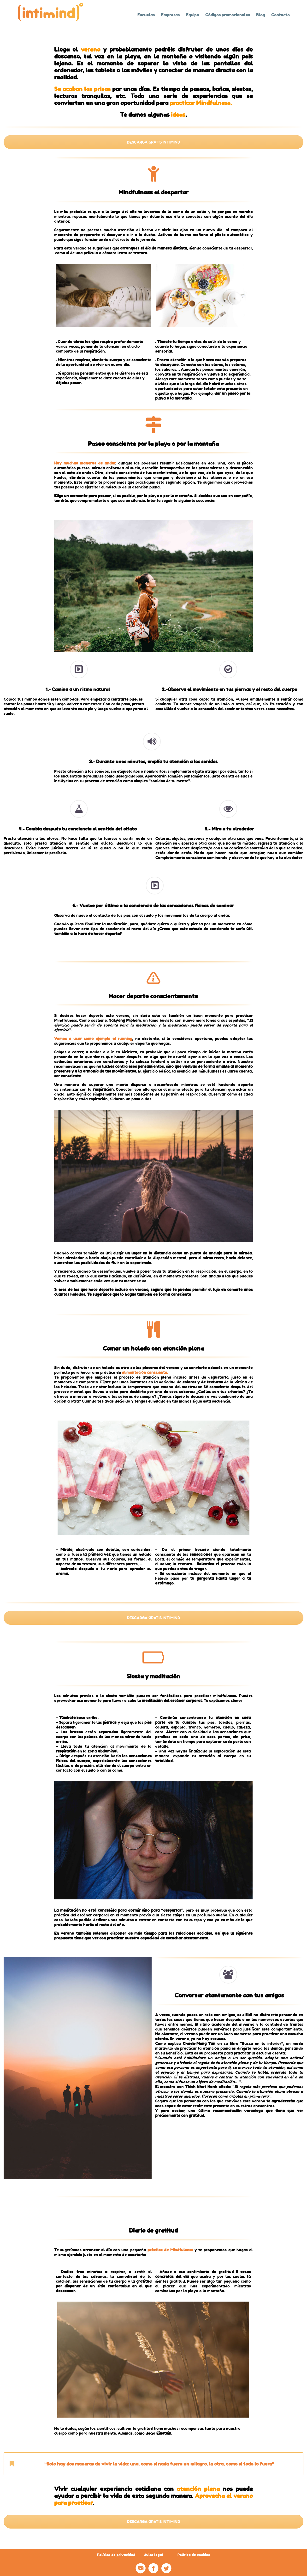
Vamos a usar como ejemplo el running (93, 1038)
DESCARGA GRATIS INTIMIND (153, 142)
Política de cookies (193, 2571)
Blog (260, 14)
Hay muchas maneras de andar (84, 463)
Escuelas (146, 14)
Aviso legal (153, 2571)
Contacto (280, 14)
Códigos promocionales (227, 14)
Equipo (192, 14)
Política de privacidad (116, 2571)
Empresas (170, 14)
